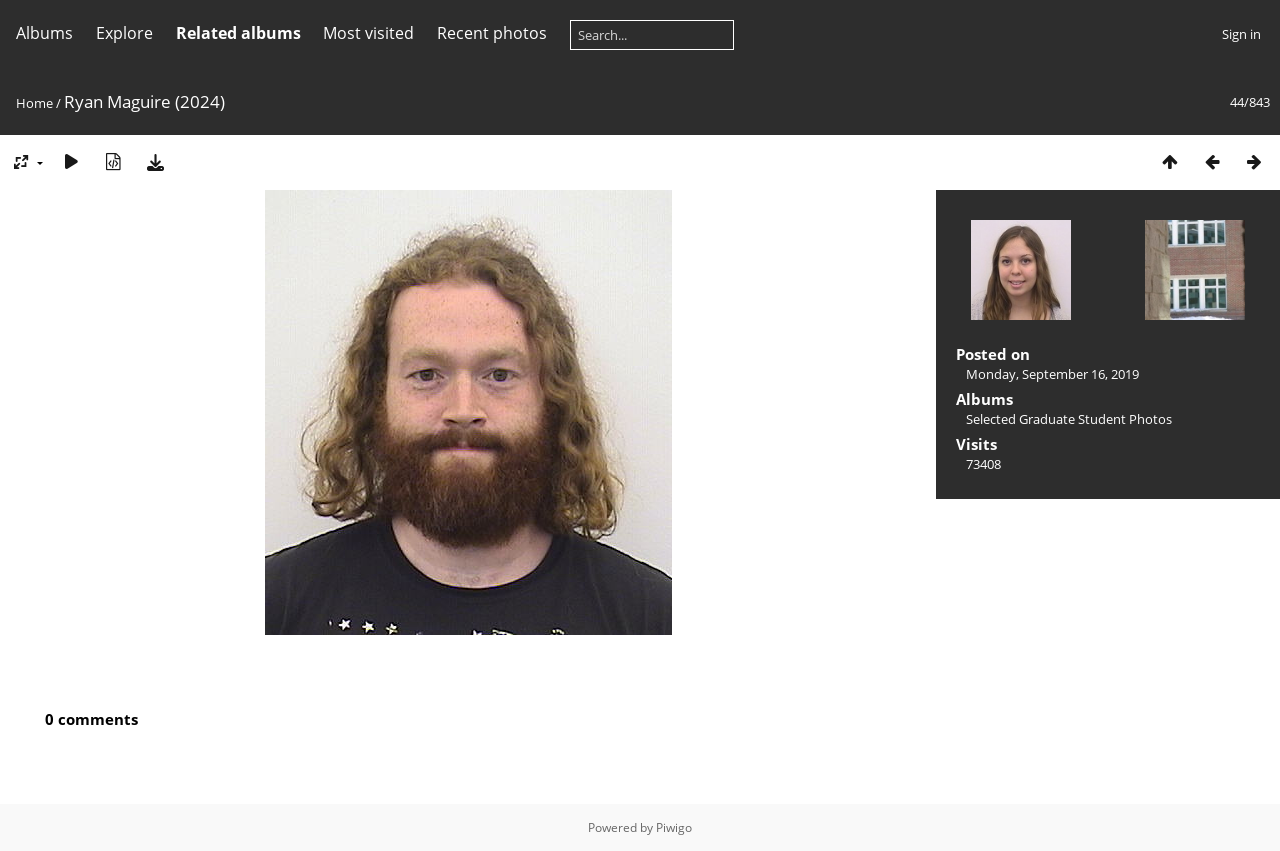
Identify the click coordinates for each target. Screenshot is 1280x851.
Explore (124, 33)
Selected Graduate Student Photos (1069, 419)
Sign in (1241, 34)
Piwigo (674, 827)
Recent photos (492, 33)
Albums (44, 33)
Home (34, 103)
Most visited (368, 33)
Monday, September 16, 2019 (1052, 374)
